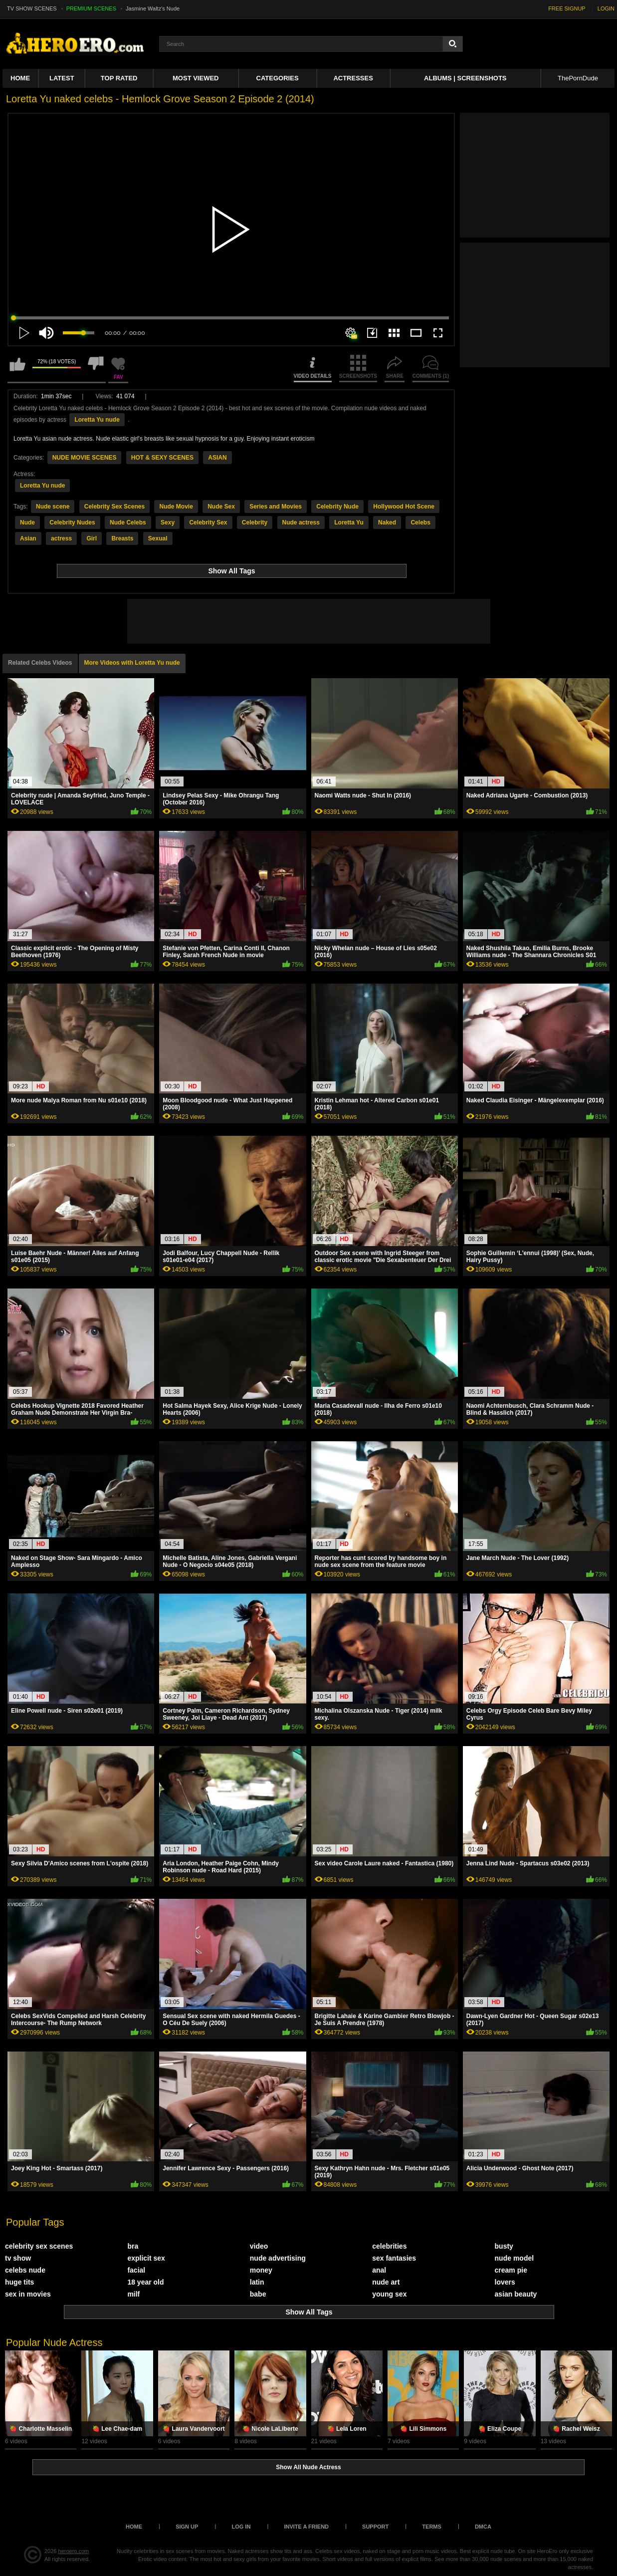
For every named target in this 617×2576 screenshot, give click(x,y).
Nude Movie (176, 506)
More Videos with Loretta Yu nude (132, 662)
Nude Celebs (128, 522)
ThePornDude (578, 78)
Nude (27, 522)
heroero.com (73, 2551)
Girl (91, 538)
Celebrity (254, 522)
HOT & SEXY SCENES (162, 457)
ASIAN (217, 457)
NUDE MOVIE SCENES (84, 457)
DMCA (483, 2527)
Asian (28, 538)
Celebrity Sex (208, 522)
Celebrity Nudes (72, 522)
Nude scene (52, 506)
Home (20, 78)
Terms (431, 2527)
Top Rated (119, 78)
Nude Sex (221, 506)
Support (375, 2527)
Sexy (168, 522)
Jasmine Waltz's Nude (153, 8)
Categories (277, 78)
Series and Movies (275, 506)
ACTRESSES (353, 78)
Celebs (420, 522)
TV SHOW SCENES (32, 8)
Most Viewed (195, 78)
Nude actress (301, 522)
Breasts (122, 538)
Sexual (158, 538)
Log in (240, 2527)
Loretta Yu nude (96, 419)
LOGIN (606, 8)
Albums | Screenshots (465, 78)
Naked (387, 522)
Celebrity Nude (337, 506)
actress (61, 538)
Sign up (187, 2527)
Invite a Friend (306, 2527)
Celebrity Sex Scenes (114, 506)
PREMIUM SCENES (91, 8)
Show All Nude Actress (308, 2467)
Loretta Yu (348, 522)
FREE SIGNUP (567, 8)
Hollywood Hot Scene (403, 506)
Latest (61, 78)
